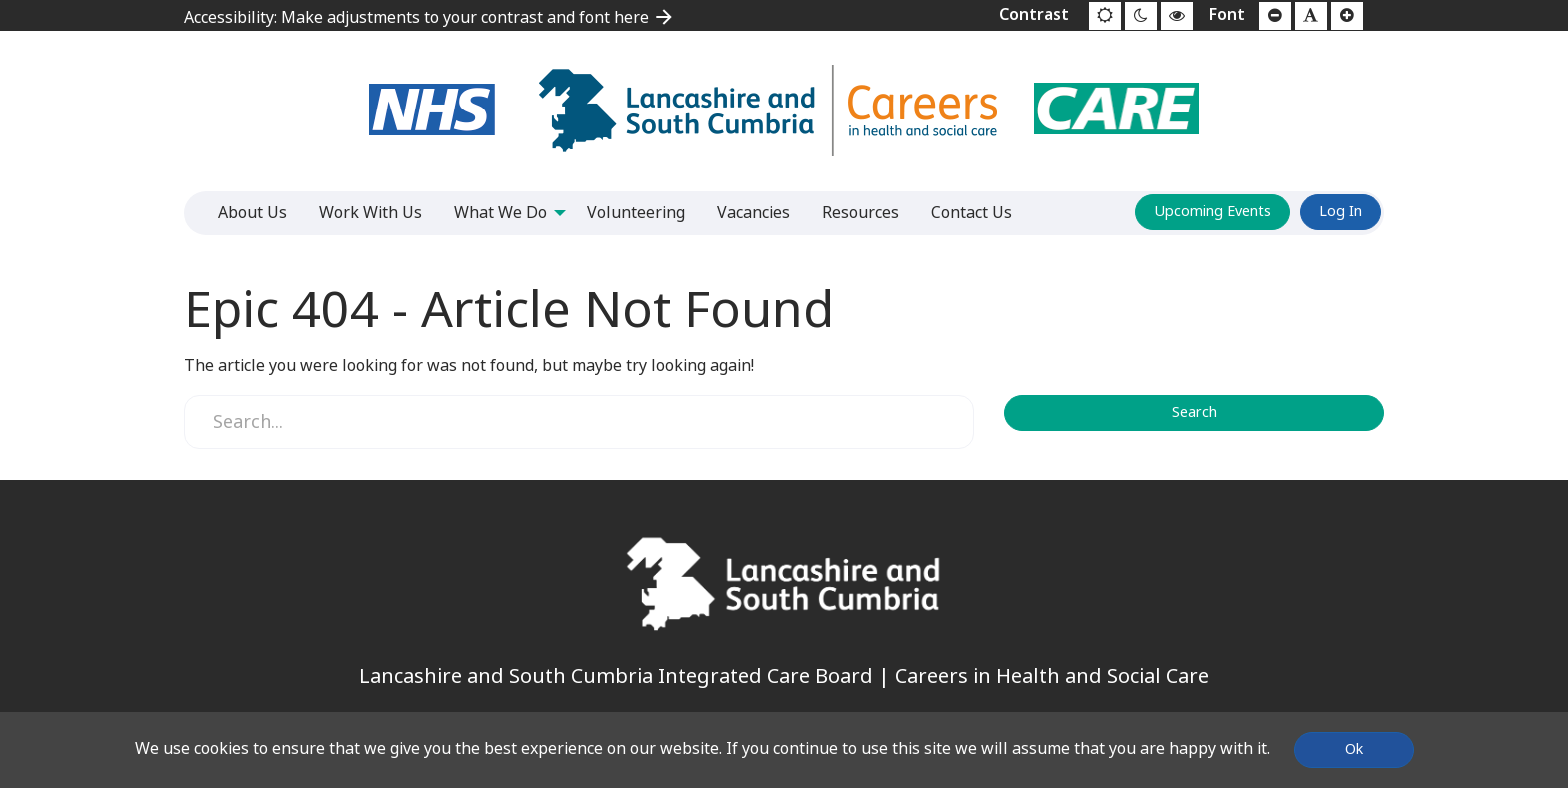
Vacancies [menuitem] (753, 212)
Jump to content (0, 0)
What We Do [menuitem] (500, 212)
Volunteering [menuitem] (636, 212)
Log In (1340, 211)
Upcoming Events (1212, 211)
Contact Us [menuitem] (971, 212)
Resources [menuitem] (860, 212)
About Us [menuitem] (252, 212)
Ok (1354, 749)
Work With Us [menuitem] (370, 212)
